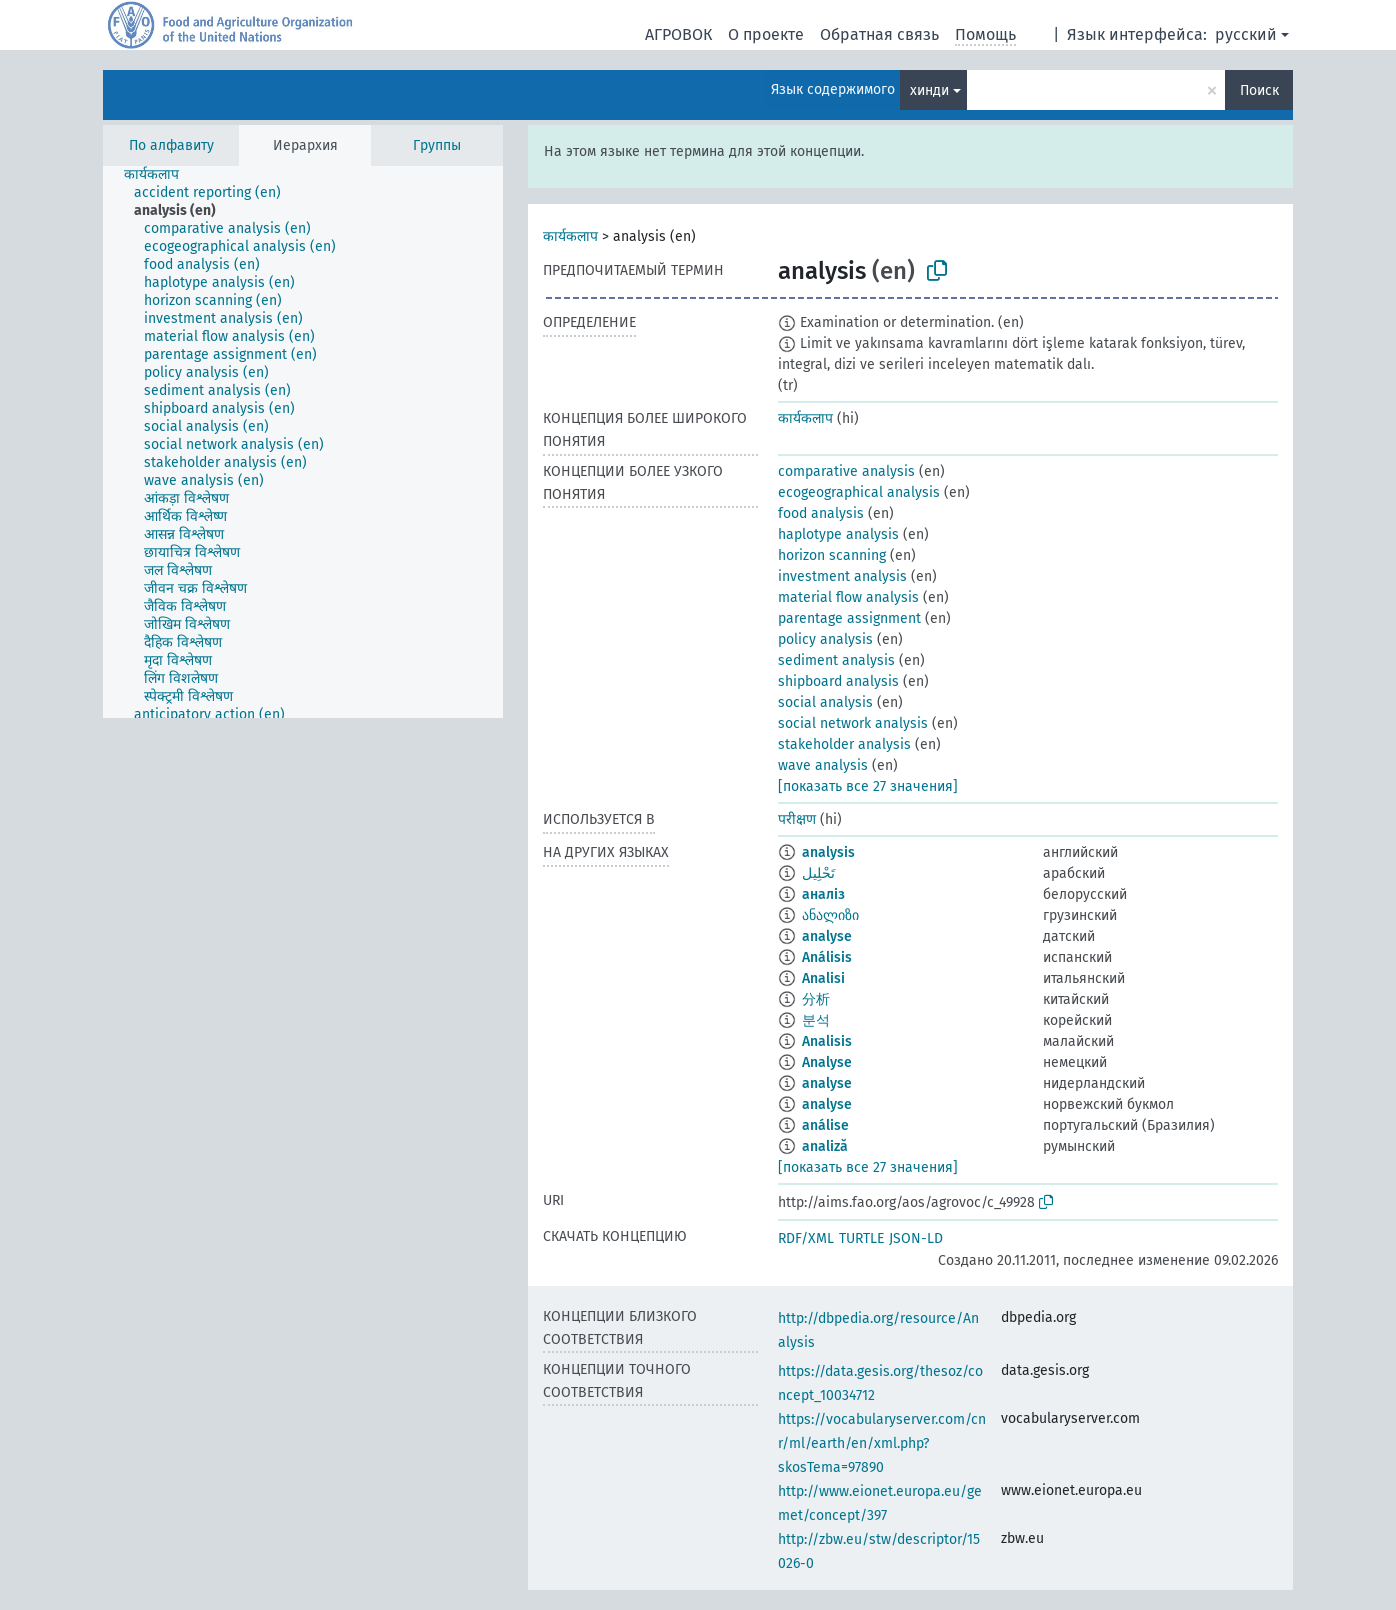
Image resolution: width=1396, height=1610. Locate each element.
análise (825, 1125)
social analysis (825, 702)
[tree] (303, 442)
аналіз (823, 894)
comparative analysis (846, 471)
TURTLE (861, 1238)
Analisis (827, 1041)
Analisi (823, 978)
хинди (929, 90)
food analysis (821, 513)
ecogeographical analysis (859, 492)
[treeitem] (160, 175)
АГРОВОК (678, 34)
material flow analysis (848, 597)
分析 (816, 999)
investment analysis (842, 576)
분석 (816, 1020)
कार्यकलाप (570, 236)
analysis (828, 852)
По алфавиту (171, 145)
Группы (437, 145)
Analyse (827, 1062)
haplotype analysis (838, 534)
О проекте (766, 34)
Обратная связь (879, 34)
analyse (827, 936)
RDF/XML (806, 1238)
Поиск (1259, 90)
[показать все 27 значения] (868, 786)
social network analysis (853, 723)
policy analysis (825, 639)
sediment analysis (836, 660)
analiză (825, 1146)
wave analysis (823, 765)
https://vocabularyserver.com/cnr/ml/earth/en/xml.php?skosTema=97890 (882, 1443)
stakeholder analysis (844, 744)
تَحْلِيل (818, 873)
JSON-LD (916, 1238)
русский (1246, 34)
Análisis (827, 957)
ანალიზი (830, 915)
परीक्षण (797, 819)
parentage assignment (849, 618)
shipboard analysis (838, 681)
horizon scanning (832, 555)
